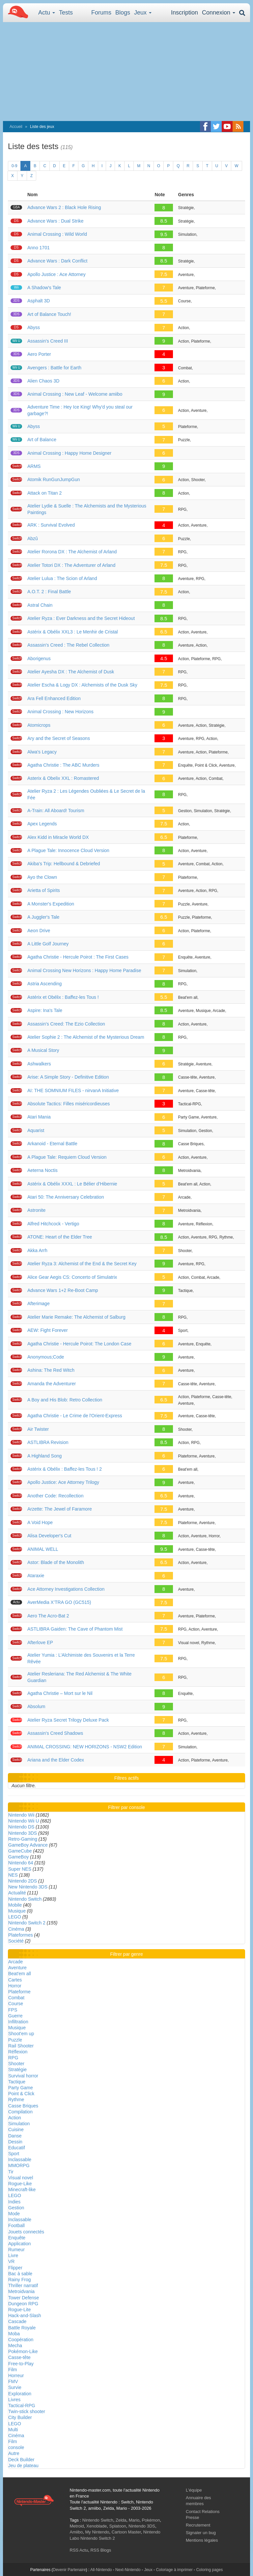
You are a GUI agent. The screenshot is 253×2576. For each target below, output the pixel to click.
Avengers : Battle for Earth (54, 367)
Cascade (17, 2321)
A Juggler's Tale (43, 917)
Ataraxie (35, 1575)
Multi (13, 2429)
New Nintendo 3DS (27, 1886)
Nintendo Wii (21, 1815)
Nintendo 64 (20, 1862)
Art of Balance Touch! (49, 314)
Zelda (121, 2520)
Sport (13, 2153)
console (16, 2447)
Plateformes (20, 1935)
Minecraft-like (22, 2189)
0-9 (14, 166)
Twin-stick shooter (26, 2411)
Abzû (32, 538)
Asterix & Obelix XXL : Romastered (63, 778)
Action (14, 2117)
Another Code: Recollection (55, 1495)
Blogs (122, 12)
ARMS (34, 466)
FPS (12, 2009)
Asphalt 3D (38, 300)
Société (16, 1941)
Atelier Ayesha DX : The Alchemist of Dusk (70, 671)
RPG (13, 2057)
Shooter (16, 2063)
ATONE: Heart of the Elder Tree (59, 1237)
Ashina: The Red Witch (50, 1370)
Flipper (15, 2267)
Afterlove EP (40, 1642)
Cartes (15, 1979)
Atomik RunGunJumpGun (53, 479)
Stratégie (17, 2069)
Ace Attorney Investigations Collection (65, 1589)
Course (15, 2003)
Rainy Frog (19, 2279)
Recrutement (198, 2525)
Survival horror (23, 2075)
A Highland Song (44, 1455)
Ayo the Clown (42, 877)
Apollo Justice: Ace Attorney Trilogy (63, 1482)
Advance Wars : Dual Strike (55, 221)
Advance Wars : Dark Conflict (57, 260)
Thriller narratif (23, 2285)
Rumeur (16, 2249)
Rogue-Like (20, 2183)
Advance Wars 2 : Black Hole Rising (64, 207)
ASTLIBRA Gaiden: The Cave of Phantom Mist (75, 1629)
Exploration (19, 2393)
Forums (101, 12)
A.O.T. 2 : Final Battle (49, 591)
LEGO (14, 1916)
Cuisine (16, 2129)
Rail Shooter (21, 2045)
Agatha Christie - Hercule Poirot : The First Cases (77, 957)
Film (12, 2369)
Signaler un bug (201, 2532)
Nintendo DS (21, 1826)
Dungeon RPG (23, 2303)
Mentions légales (202, 2540)
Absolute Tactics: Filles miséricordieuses (68, 1103)
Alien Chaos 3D (43, 380)
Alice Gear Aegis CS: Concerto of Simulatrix (72, 1277)
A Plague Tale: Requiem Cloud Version (66, 1157)
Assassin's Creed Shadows (55, 1733)
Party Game (20, 2087)
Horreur (16, 2375)
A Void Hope (40, 1522)
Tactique (16, 2081)
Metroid (77, 2526)
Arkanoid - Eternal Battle (52, 1143)
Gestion (16, 2207)
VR (11, 2261)
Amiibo (76, 2532)
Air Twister (38, 1429)
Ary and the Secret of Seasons (58, 738)
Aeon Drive (38, 930)
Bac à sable (20, 2273)
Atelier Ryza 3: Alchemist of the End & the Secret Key (82, 1263)
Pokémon (151, 2520)
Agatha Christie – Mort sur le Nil (60, 1693)
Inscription (184, 12)
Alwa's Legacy (42, 751)
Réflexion (17, 2051)
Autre (13, 2453)
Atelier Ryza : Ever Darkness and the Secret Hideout (81, 618)
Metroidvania (21, 2291)
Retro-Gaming (22, 1839)
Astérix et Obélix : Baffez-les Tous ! (63, 997)
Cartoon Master (126, 2532)
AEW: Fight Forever (47, 1330)
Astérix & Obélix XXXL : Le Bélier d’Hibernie (72, 1183)
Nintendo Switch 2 (26, 1922)
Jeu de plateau (23, 2465)
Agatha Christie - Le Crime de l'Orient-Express (74, 1415)
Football (16, 2225)
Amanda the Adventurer (51, 1383)
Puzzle (15, 2039)
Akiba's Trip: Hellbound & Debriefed (63, 863)
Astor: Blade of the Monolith (55, 1562)
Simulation (19, 2123)
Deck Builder (21, 2459)
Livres (14, 2399)
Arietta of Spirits (43, 890)
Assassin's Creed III (47, 341)
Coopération (20, 2339)
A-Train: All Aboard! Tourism (55, 810)
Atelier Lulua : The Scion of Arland (62, 578)
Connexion (218, 12)
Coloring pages (209, 2569)
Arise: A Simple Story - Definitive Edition (68, 1077)
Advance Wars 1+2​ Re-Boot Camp (62, 1290)
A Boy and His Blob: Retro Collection (64, 1399)
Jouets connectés (26, 2231)
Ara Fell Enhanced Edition (54, 698)
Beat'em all (19, 1973)
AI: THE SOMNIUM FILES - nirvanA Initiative (73, 1090)
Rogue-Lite (19, 2309)
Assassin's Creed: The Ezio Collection (66, 1024)
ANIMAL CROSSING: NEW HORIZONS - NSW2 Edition (84, 1746)
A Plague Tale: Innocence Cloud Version (68, 850)
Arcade (15, 1961)
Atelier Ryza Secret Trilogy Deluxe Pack (68, 1720)
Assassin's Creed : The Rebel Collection (68, 645)
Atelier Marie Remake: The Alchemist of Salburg (76, 1317)
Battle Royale (22, 2327)
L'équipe (194, 2490)
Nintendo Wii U (23, 1821)
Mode (14, 2213)
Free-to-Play (21, 2363)
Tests (66, 12)
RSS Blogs (100, 2550)
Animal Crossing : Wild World (57, 234)
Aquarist (35, 1130)
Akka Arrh (37, 1250)
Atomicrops (38, 725)
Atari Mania (39, 1116)
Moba (14, 2333)
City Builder (20, 2417)
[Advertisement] (126, 71)
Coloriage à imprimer (174, 2569)
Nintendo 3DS (22, 1833)
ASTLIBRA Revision (48, 1442)
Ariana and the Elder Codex (55, 1760)
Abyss (33, 327)
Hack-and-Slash (24, 2315)
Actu (46, 12)
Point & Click (21, 2093)
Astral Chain (39, 605)
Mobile (15, 1905)
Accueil (16, 126)
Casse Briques (23, 2105)
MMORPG (19, 2165)
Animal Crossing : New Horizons (60, 711)
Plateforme (19, 1991)
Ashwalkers (39, 1063)
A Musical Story (43, 1050)
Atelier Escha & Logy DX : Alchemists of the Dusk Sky (82, 685)
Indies (14, 2201)
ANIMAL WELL (42, 1549)
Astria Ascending (44, 983)
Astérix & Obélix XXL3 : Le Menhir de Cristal (72, 631)
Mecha (15, 2345)
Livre (13, 2255)
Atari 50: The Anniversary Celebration (65, 1197)
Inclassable (19, 2159)
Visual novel (20, 2177)
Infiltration (18, 2021)
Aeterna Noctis (42, 1170)
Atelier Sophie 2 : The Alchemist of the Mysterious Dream (85, 1037)
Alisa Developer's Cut (49, 1535)
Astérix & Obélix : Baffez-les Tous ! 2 (64, 1469)
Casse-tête (19, 2357)
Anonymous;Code (45, 1357)
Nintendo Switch (25, 1899)
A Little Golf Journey (48, 943)
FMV (13, 2381)
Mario (134, 2520)
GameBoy (18, 1856)
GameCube (20, 1851)
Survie (14, 2387)
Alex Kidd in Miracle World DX (58, 837)
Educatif (16, 2147)
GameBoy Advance (28, 1845)
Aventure (17, 1967)
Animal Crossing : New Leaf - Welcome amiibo (74, 394)
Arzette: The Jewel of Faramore (59, 1509)
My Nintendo (97, 2532)
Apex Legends (42, 823)
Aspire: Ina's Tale (44, 1010)
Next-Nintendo (128, 2569)
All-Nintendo (101, 2569)
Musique (17, 1911)
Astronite (36, 1210)
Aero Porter (39, 354)
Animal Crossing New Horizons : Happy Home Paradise (84, 970)
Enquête (16, 2237)
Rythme (16, 2099)
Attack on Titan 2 (44, 493)
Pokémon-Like (23, 2351)
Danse (14, 2135)
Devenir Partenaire (69, 2569)
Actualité (17, 1892)
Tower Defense (23, 2297)
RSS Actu (79, 2550)
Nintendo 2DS (22, 1881)
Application (19, 2243)
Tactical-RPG (21, 2405)
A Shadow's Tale (44, 287)
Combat (16, 1997)
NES (13, 1875)
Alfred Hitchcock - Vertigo (53, 1223)
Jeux (143, 12)
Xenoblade (96, 2526)
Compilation (20, 2111)
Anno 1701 (38, 247)
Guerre (15, 2015)
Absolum (36, 1706)
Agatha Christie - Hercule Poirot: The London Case (79, 1343)
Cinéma (16, 1929)
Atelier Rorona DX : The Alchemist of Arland (72, 551)
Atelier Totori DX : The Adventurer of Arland (71, 565)
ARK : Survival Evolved (51, 525)
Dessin (15, 2141)
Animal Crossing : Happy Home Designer (69, 453)
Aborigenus (39, 658)
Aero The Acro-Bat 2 (48, 1615)
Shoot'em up (21, 2033)
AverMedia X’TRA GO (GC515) (59, 1602)
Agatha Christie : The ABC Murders (63, 765)
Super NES (19, 1869)
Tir (11, 2171)
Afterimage (38, 1303)
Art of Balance (41, 439)
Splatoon (117, 2526)
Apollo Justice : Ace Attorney (56, 274)
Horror (14, 1985)
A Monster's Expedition (50, 903)
